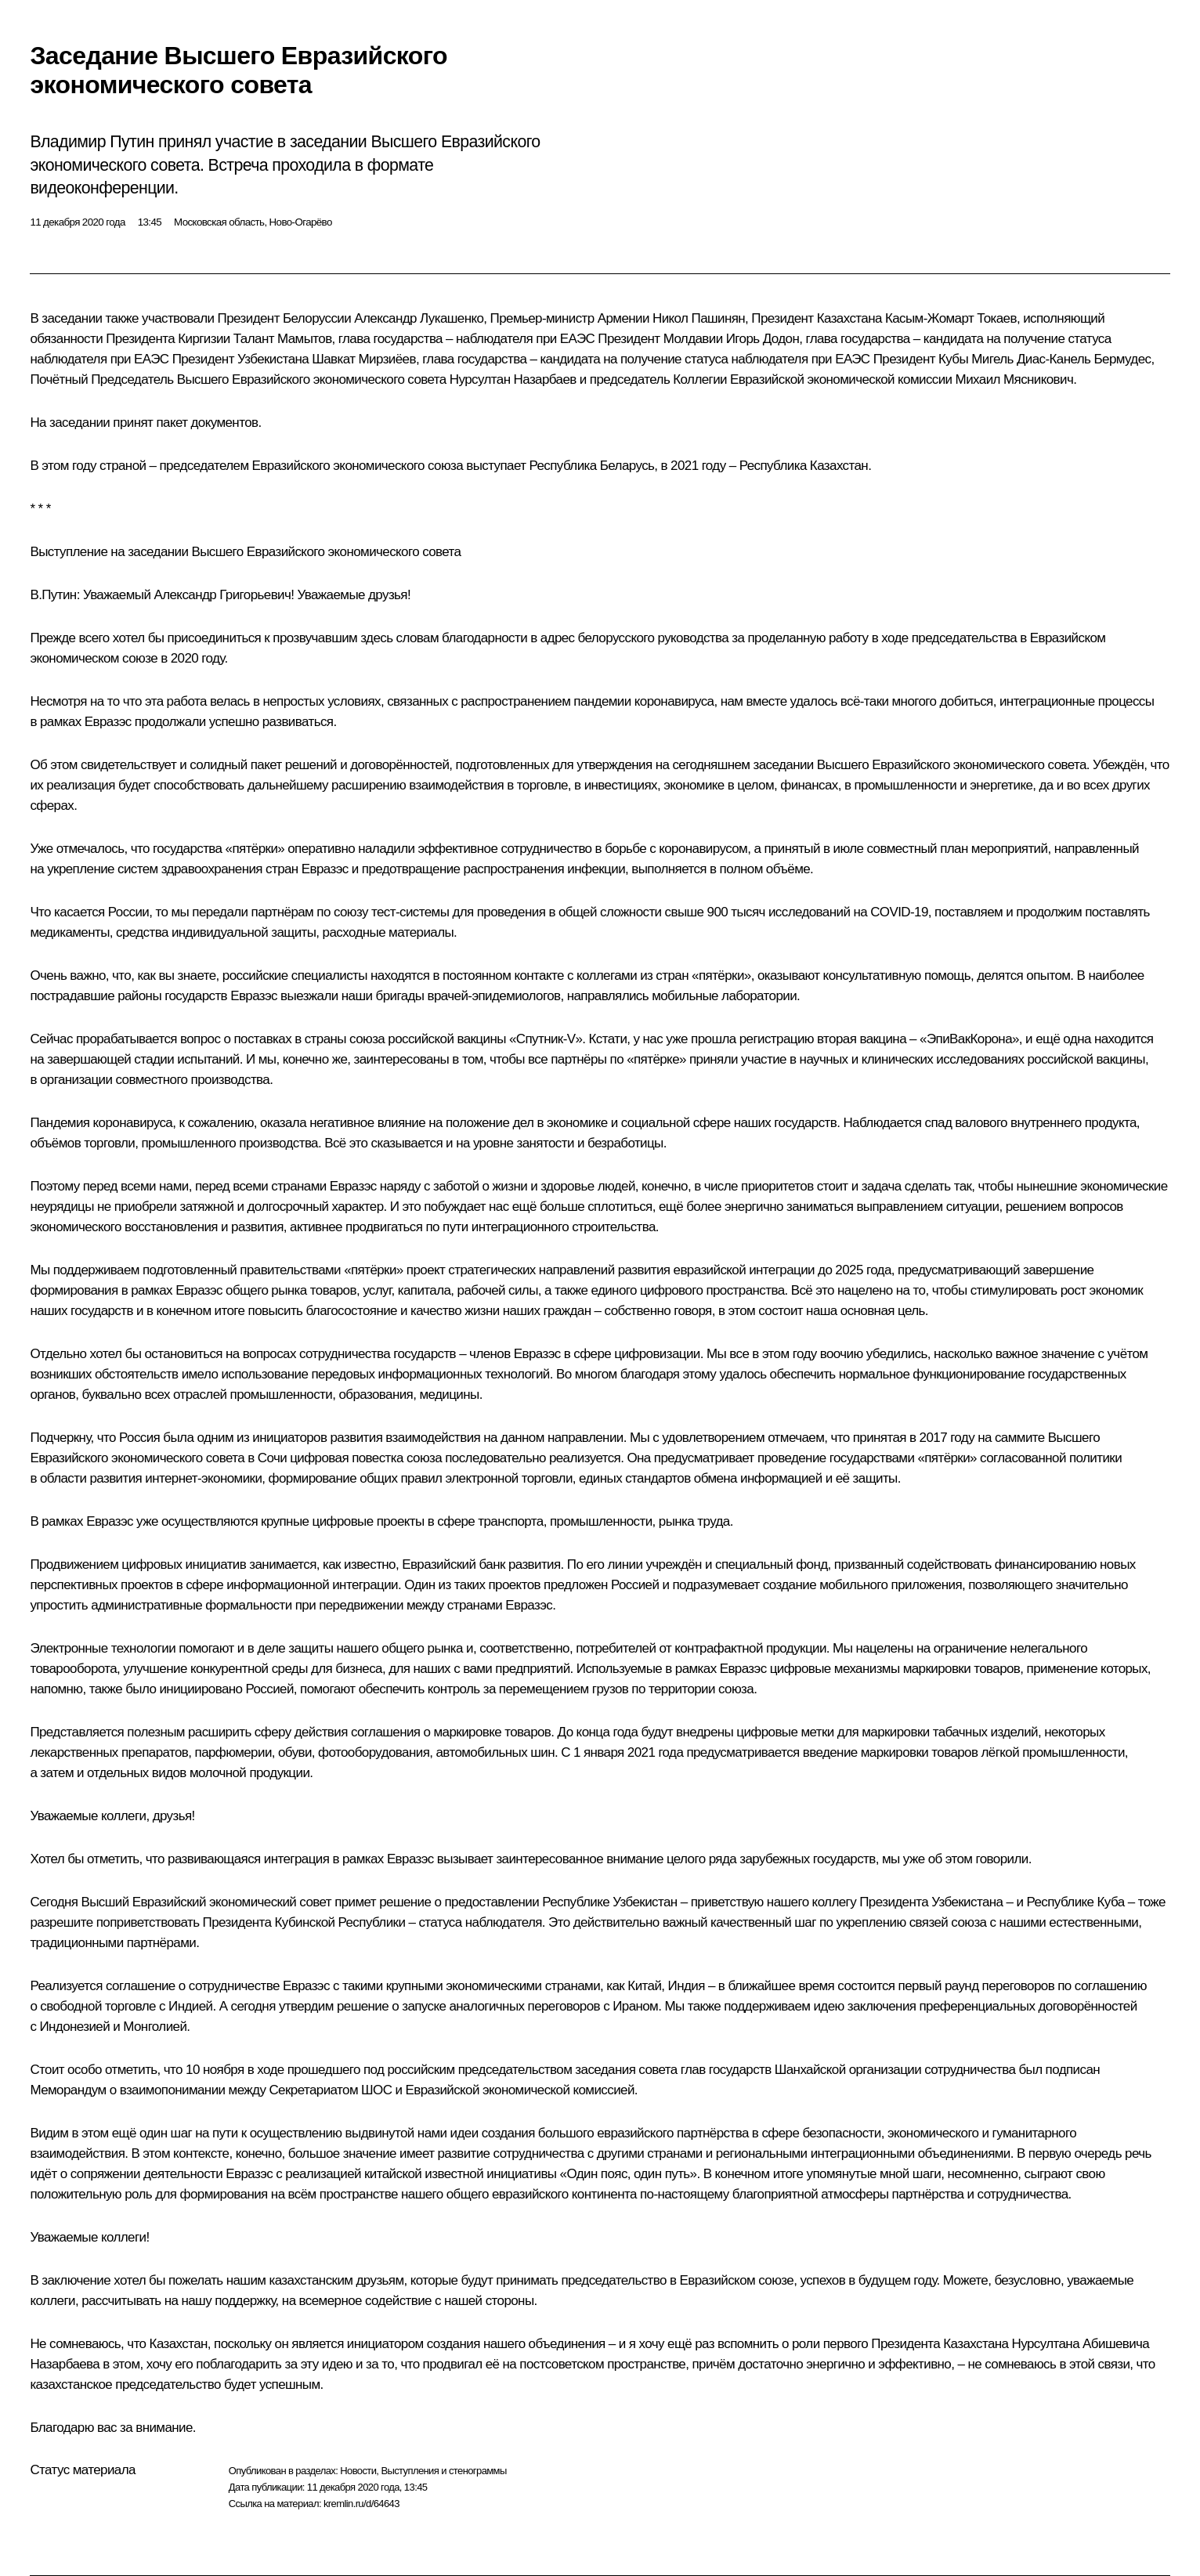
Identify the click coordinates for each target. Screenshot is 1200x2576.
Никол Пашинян (698, 318)
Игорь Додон (762, 338)
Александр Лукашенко (418, 318)
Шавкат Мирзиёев (364, 359)
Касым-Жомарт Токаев (951, 318)
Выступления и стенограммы (443, 2471)
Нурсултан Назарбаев (513, 379)
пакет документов (207, 422)
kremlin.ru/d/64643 (361, 2503)
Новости (358, 2471)
